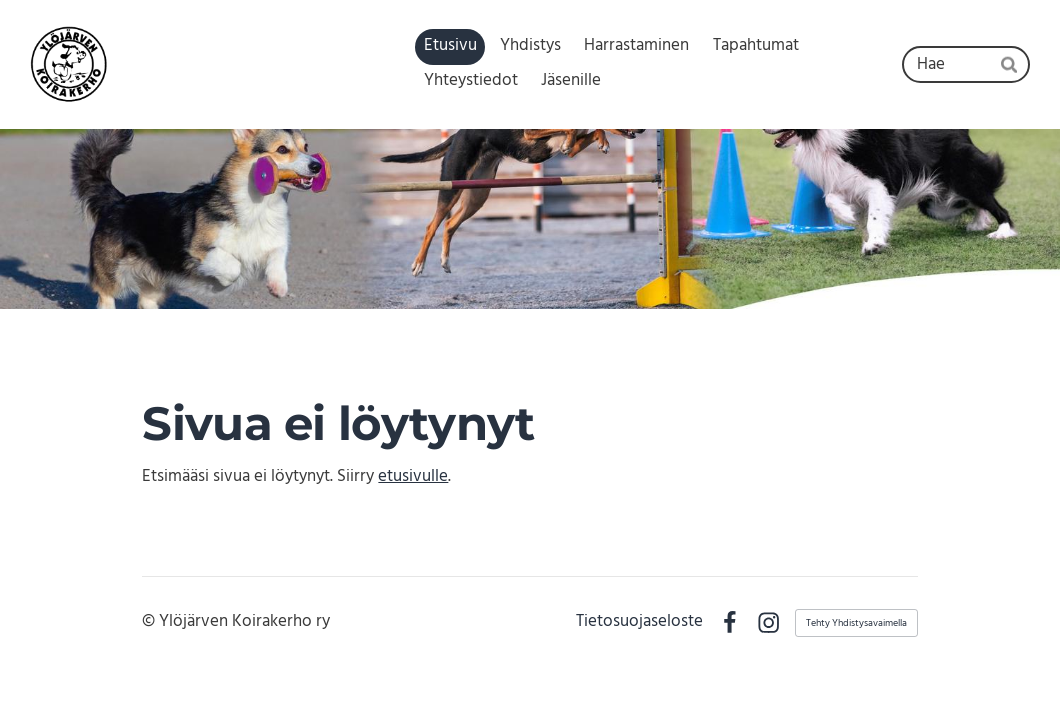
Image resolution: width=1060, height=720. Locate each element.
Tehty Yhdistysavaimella (856, 623)
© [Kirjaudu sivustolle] (150, 621)
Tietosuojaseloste (639, 622)
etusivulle (413, 476)
